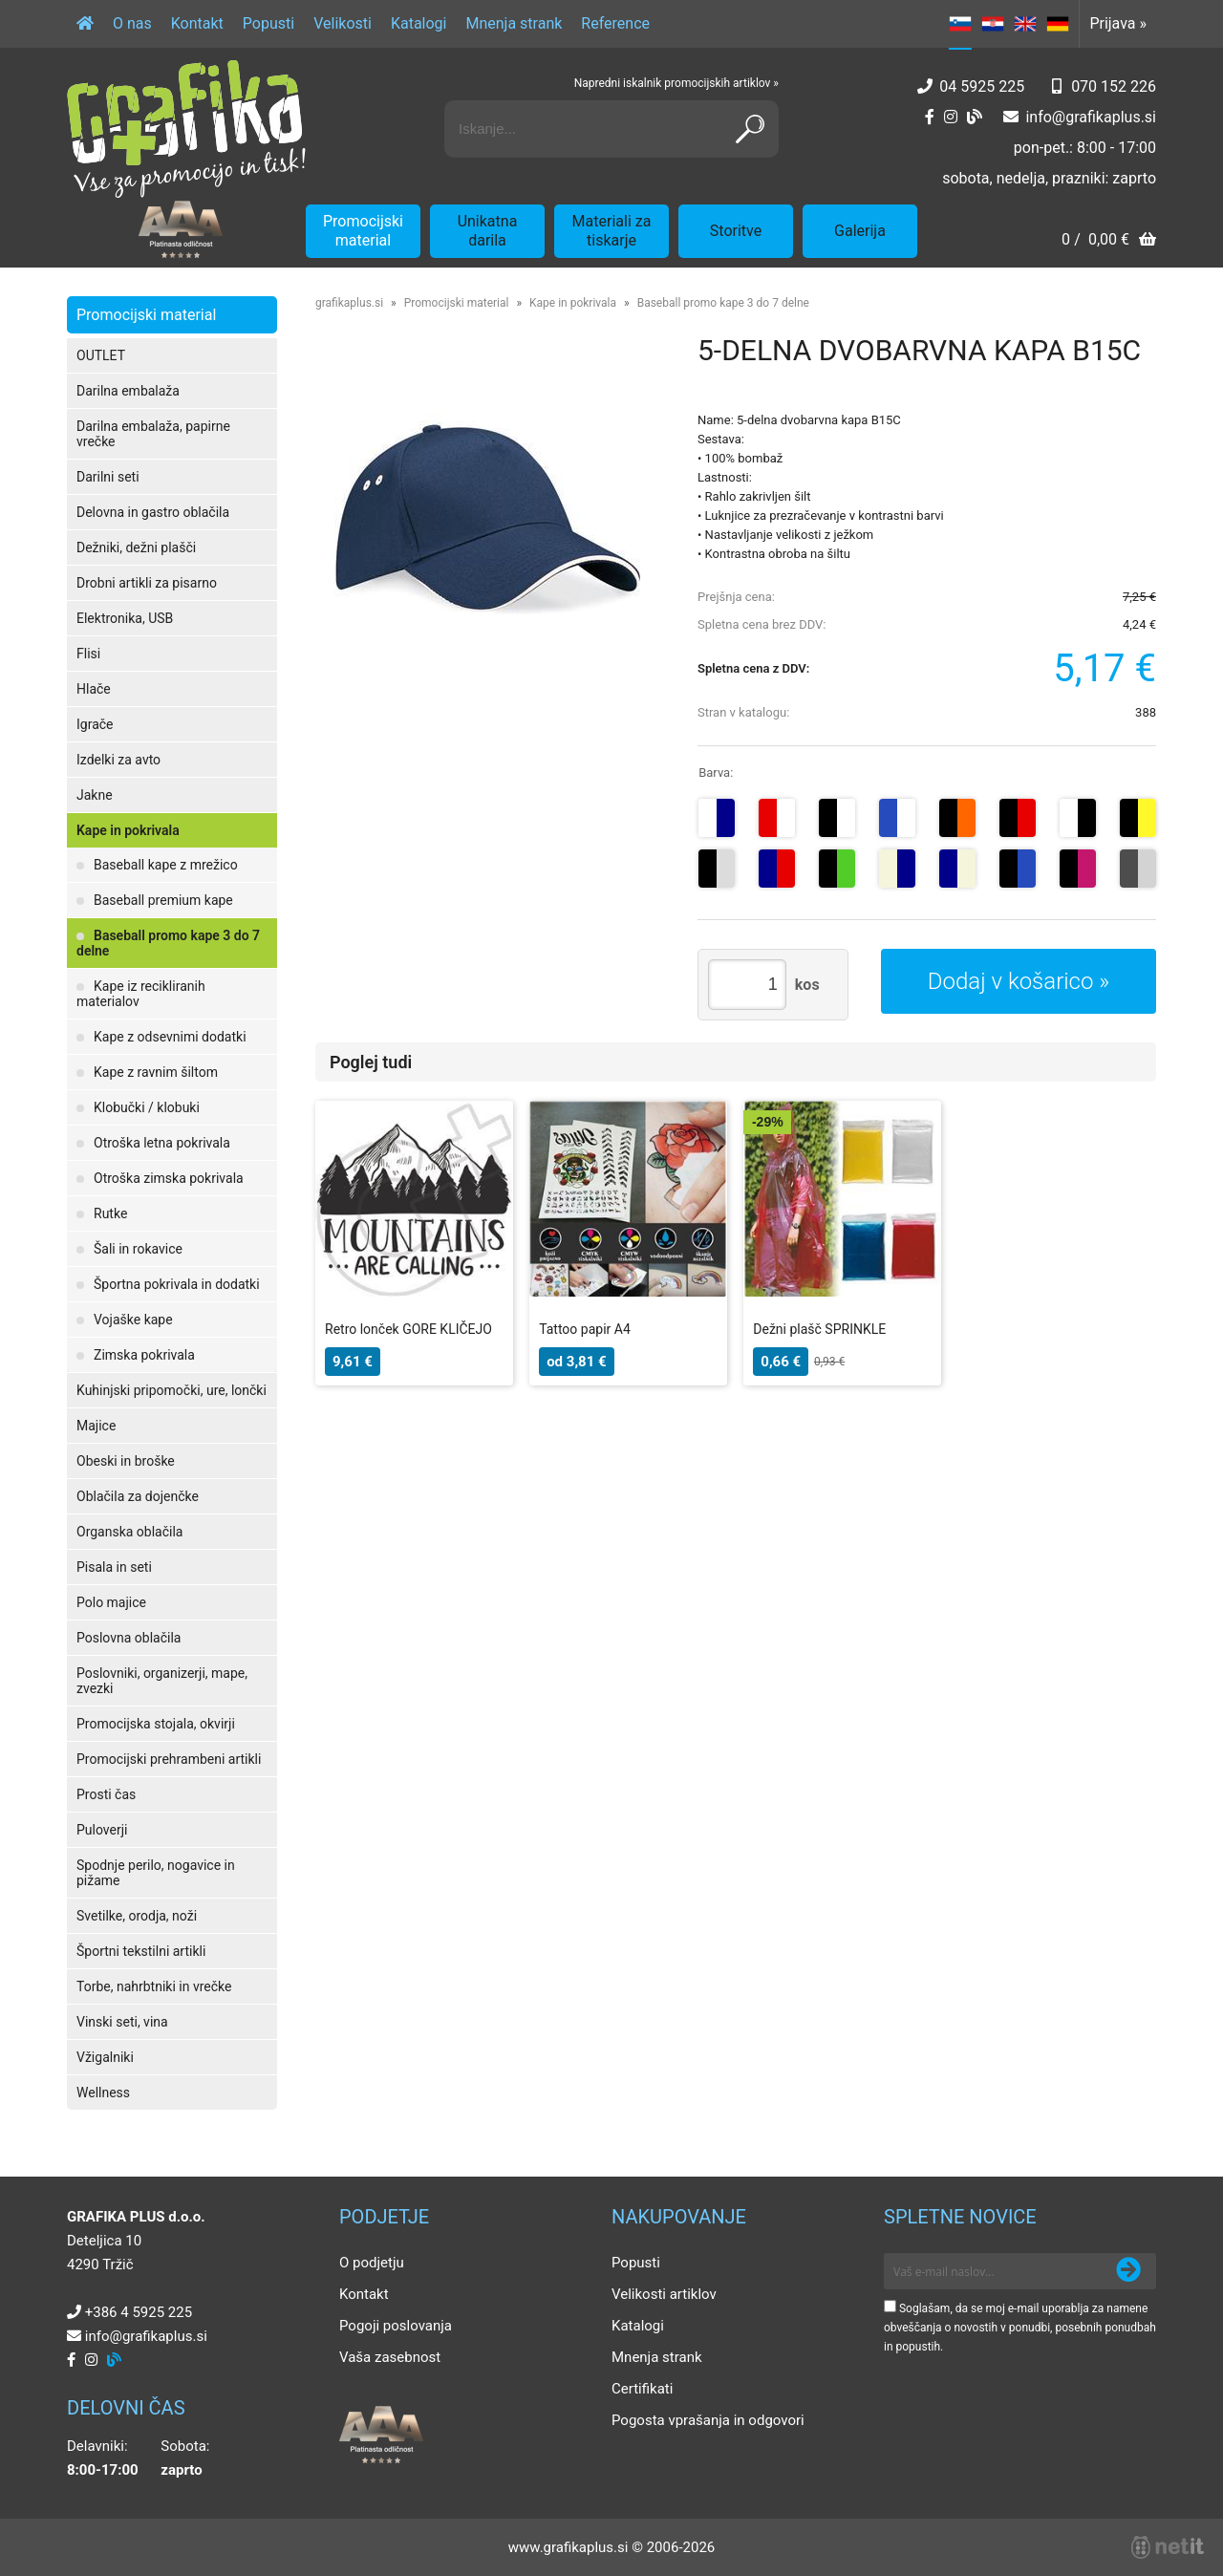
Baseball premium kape (163, 900)
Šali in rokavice (138, 1248)
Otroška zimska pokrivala (169, 1178)
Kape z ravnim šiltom (156, 1072)
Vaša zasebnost (389, 2357)
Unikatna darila (488, 230)
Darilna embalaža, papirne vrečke (153, 434)
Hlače (93, 689)
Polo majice (111, 1602)
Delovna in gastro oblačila (152, 512)
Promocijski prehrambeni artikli (168, 1759)
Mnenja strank (513, 23)
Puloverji (101, 1829)
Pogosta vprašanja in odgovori (708, 2420)
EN (1025, 24)
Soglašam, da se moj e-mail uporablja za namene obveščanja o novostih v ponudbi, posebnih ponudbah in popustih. (1020, 2327)
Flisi (88, 653)
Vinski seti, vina (122, 2021)
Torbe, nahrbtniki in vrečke (153, 1986)
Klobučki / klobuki (147, 1107)
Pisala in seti (114, 1567)
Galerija (860, 231)
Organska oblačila (129, 1531)
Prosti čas (106, 1794)
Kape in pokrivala (128, 830)
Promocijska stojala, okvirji (155, 1723)
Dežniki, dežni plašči (136, 547)
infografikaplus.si (1090, 117)
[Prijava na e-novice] (1128, 2271)
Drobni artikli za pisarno (146, 582)
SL (960, 24)
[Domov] (85, 24)
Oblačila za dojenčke (137, 1496)
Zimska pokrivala (144, 1355)
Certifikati (642, 2388)
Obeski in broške (125, 1461)
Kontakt (197, 23)
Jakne (94, 795)
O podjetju (371, 2262)
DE (1057, 24)
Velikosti (342, 23)
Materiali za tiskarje (612, 230)
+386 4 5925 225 (138, 2312)
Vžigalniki (105, 2057)
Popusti (268, 23)
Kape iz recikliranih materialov (140, 993)
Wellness (103, 2092)
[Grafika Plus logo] (186, 129)
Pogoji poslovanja (395, 2325)
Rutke (110, 1213)
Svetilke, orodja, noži (136, 1915)
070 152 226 (1113, 86)
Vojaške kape (133, 1319)
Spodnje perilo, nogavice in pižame (155, 1872)
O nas (132, 23)
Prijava (1118, 23)
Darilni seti (107, 476)
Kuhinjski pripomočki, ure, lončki (171, 1390)
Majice (96, 1425)
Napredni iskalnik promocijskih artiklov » (676, 83)
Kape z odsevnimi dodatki (170, 1036)
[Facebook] (929, 117)
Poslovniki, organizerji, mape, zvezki (161, 1680)
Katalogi (419, 23)
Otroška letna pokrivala (162, 1142)
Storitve (736, 231)
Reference (615, 23)
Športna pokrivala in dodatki (177, 1284)
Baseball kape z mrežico (166, 864)
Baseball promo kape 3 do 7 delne (168, 943)
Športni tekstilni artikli (140, 1951)
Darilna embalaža (128, 390)
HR (992, 24)
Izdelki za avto (118, 759)
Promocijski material (363, 230)
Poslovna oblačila (128, 1637)
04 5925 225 (981, 86)
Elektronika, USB (124, 618)
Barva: (715, 772)
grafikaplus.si (349, 303)
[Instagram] (950, 117)
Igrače (95, 724)
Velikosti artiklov (664, 2294)
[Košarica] (1109, 241)
